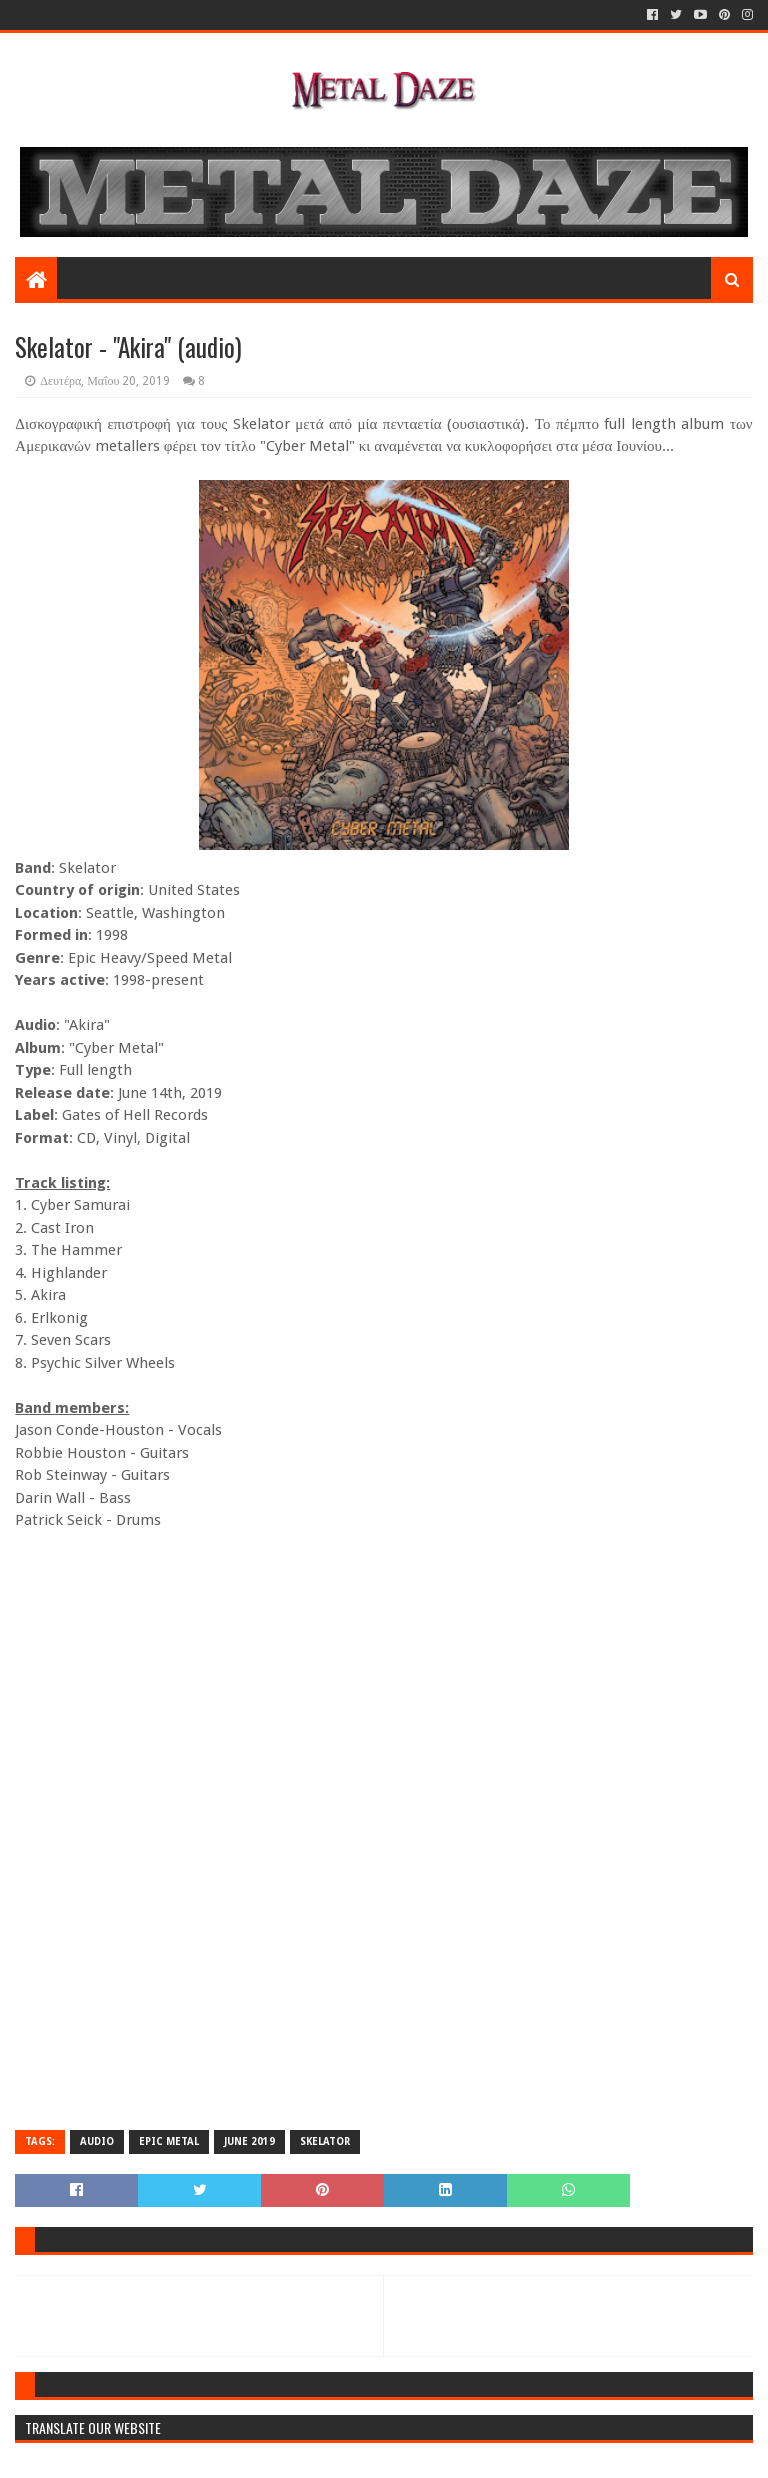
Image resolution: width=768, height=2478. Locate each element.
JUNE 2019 (249, 2141)
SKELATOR (325, 2141)
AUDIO (97, 2141)
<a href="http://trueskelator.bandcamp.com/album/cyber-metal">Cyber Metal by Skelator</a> (383, 1614)
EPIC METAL (169, 2141)
